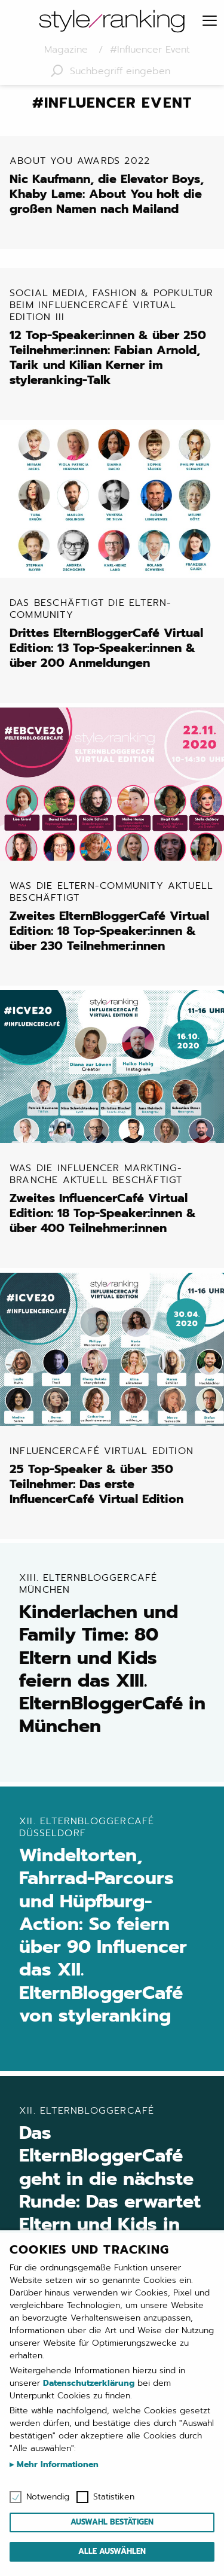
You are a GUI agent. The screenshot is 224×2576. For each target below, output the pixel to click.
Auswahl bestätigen (112, 2522)
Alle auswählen (112, 2551)
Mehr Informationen (56, 2464)
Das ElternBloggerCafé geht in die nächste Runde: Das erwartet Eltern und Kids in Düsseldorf (114, 2182)
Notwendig (47, 2497)
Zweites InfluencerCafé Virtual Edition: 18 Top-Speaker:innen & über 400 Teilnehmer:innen (114, 1199)
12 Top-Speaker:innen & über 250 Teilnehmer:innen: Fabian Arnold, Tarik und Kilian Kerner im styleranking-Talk (114, 337)
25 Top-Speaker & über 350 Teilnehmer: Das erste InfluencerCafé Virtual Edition (114, 1475)
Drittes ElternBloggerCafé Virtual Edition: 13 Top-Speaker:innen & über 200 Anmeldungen (114, 633)
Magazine (67, 49)
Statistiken (113, 2497)
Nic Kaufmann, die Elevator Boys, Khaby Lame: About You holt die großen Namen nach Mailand (114, 186)
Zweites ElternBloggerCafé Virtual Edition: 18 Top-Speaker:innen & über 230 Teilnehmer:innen (114, 916)
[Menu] (209, 22)
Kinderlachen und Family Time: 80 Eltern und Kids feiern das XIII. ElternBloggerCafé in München (114, 1655)
